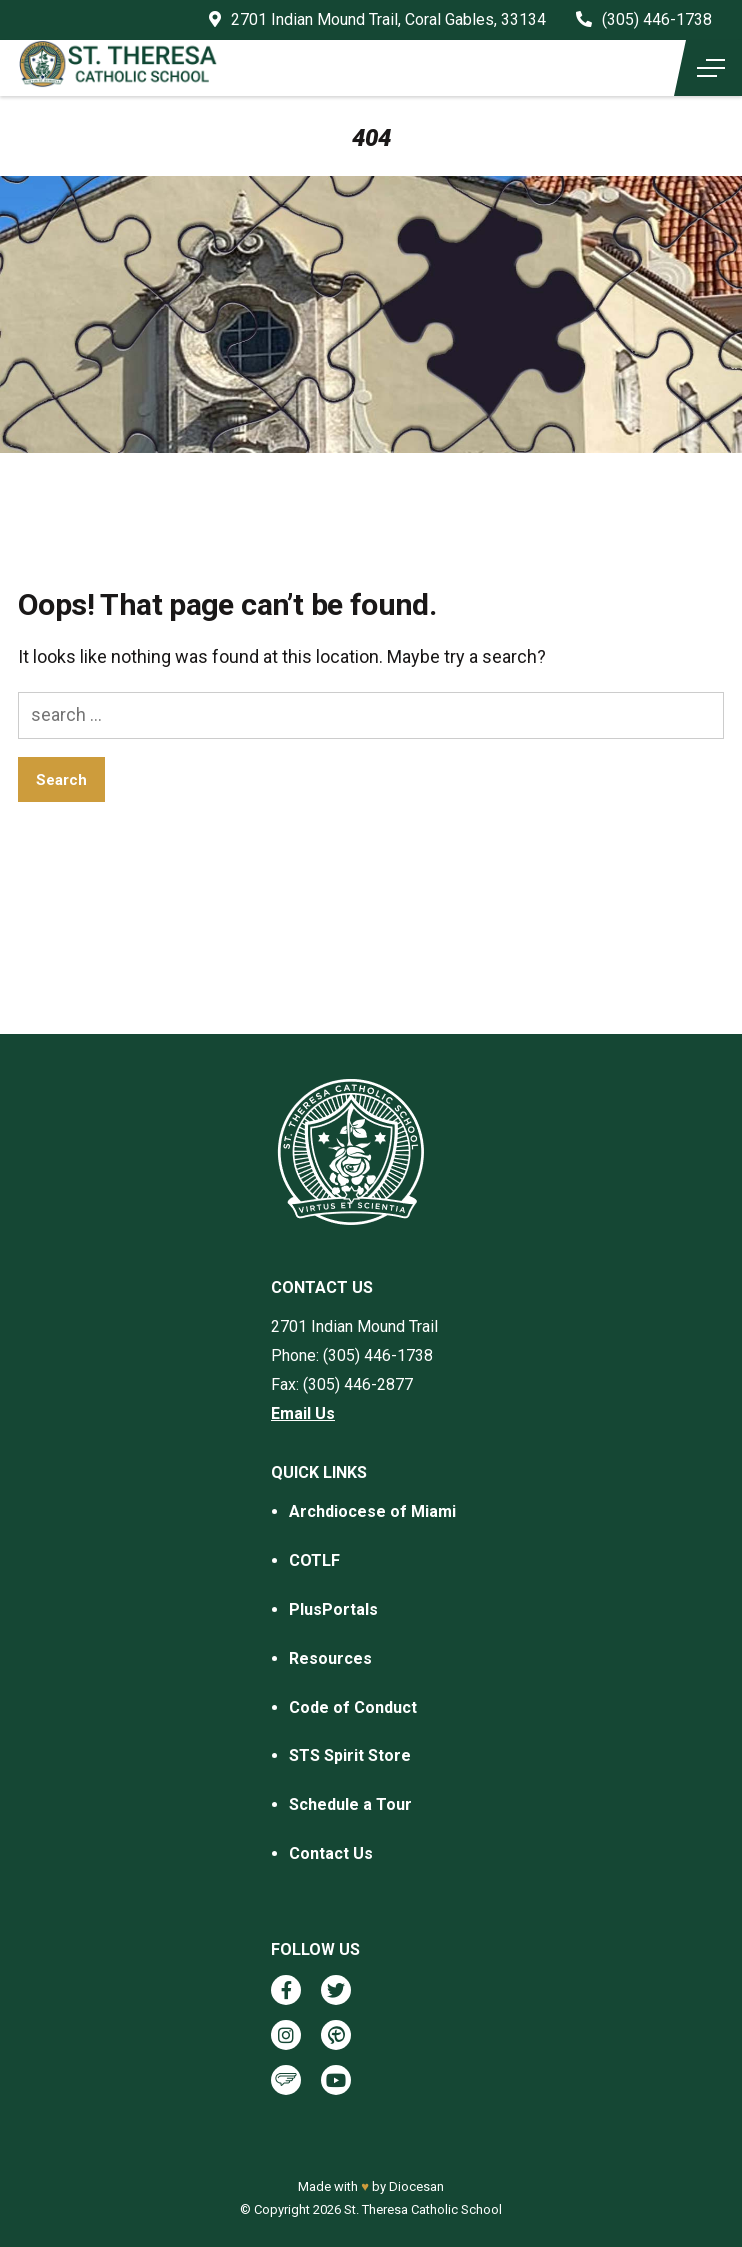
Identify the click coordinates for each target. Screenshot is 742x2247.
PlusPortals (333, 1609)
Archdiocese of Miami (372, 1511)
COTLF (314, 1560)
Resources (330, 1658)
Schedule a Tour (350, 1804)
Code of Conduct (353, 1707)
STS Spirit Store (350, 1755)
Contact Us (331, 1853)
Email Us (303, 1413)
